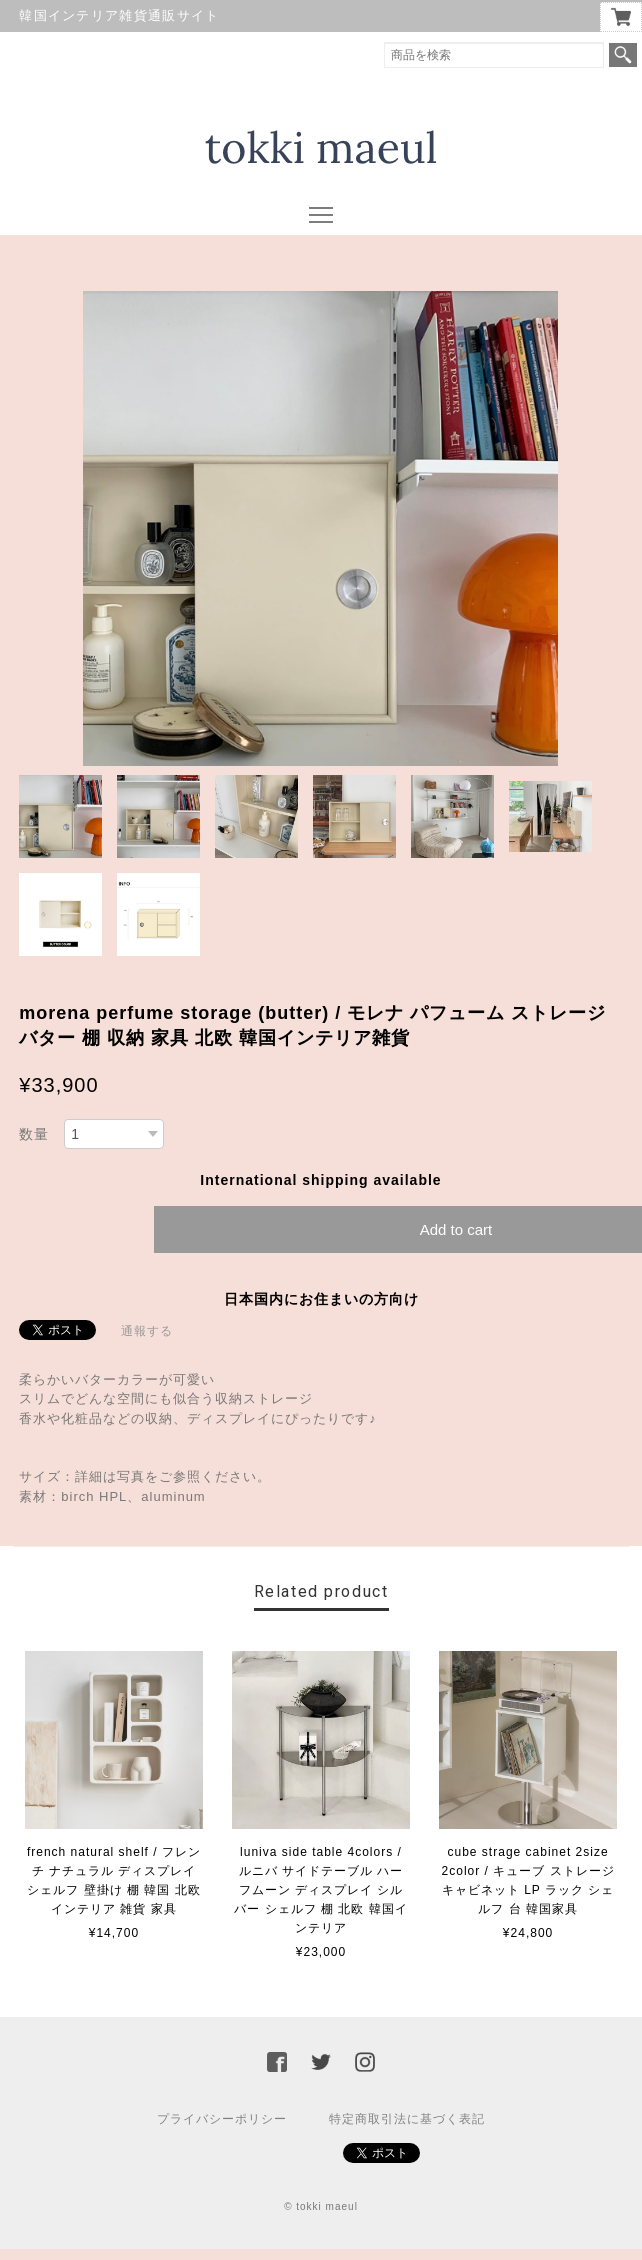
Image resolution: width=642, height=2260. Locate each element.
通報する (147, 1331)
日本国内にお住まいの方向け (321, 1299)
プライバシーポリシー (222, 2119)
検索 (623, 55)
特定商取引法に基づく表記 (407, 2119)
